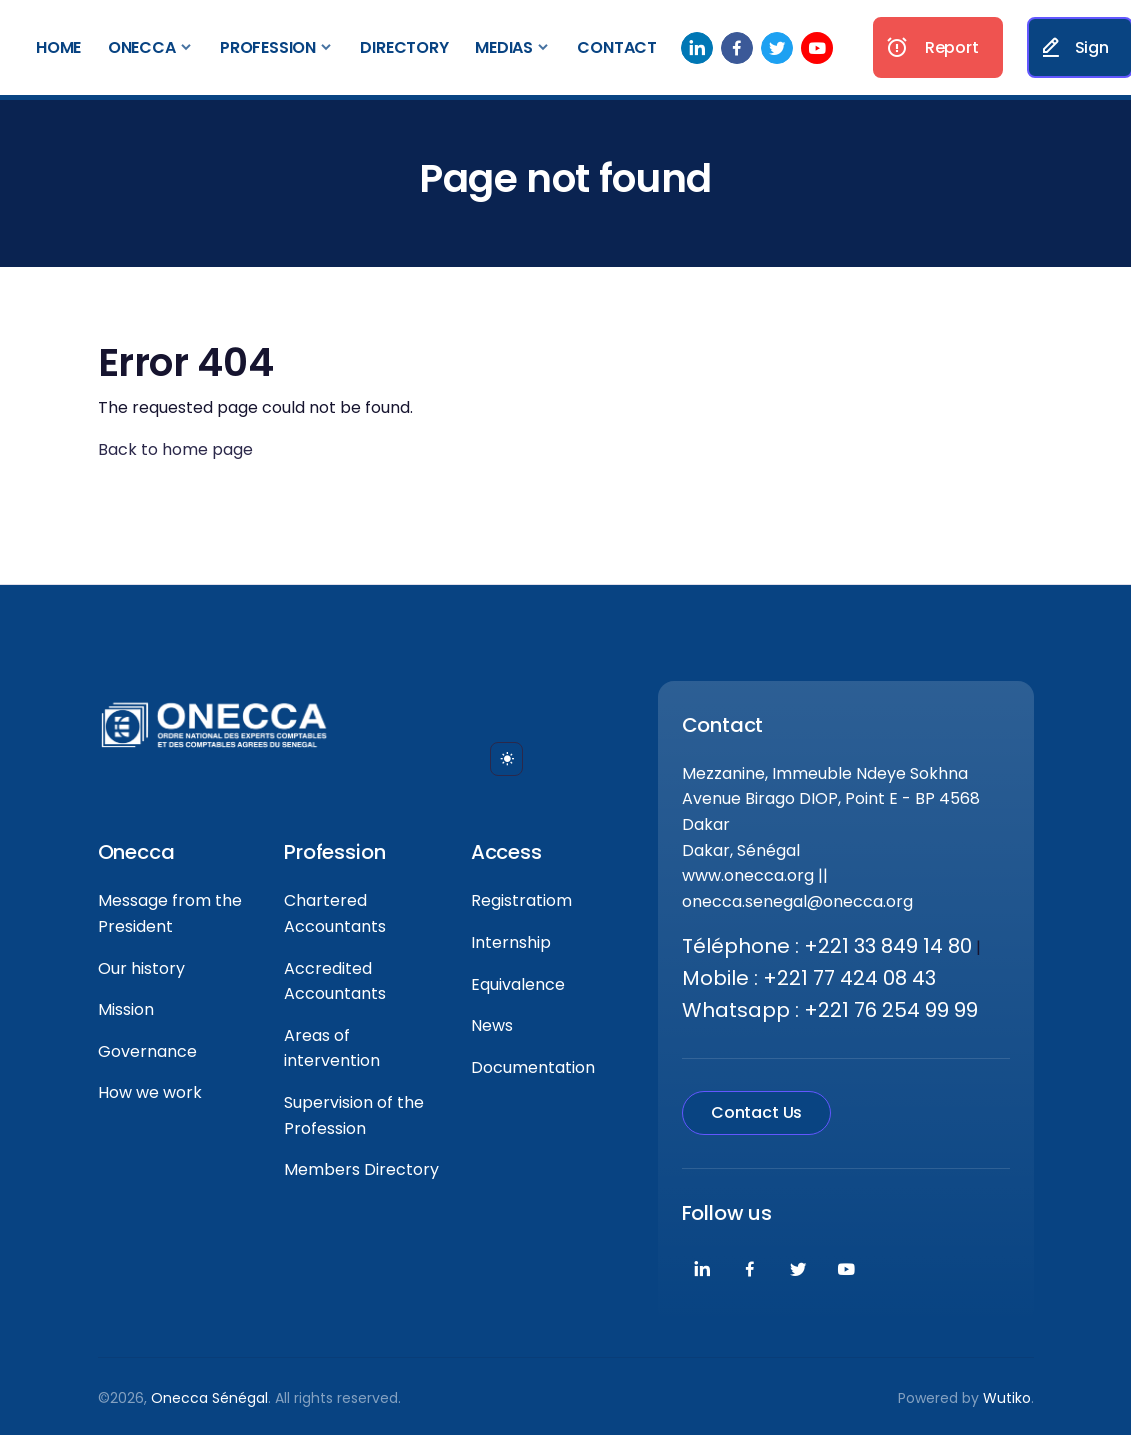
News (492, 1025)
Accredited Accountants (335, 981)
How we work (150, 1092)
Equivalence (518, 984)
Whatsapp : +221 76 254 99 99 (830, 1010)
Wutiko (1007, 1398)
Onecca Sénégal (209, 1398)
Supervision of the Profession (354, 1115)
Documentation (533, 1067)
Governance (147, 1051)
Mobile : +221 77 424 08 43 (809, 978)
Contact (617, 47)
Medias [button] (504, 47)
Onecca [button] (142, 47)
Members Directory (361, 1169)
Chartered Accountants (335, 913)
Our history (141, 968)
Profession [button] (268, 47)
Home (58, 47)
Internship (511, 942)
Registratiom (521, 900)
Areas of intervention (332, 1048)
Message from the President (170, 913)
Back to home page (175, 449)
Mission (126, 1009)
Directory (404, 47)
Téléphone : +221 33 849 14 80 (827, 946)
